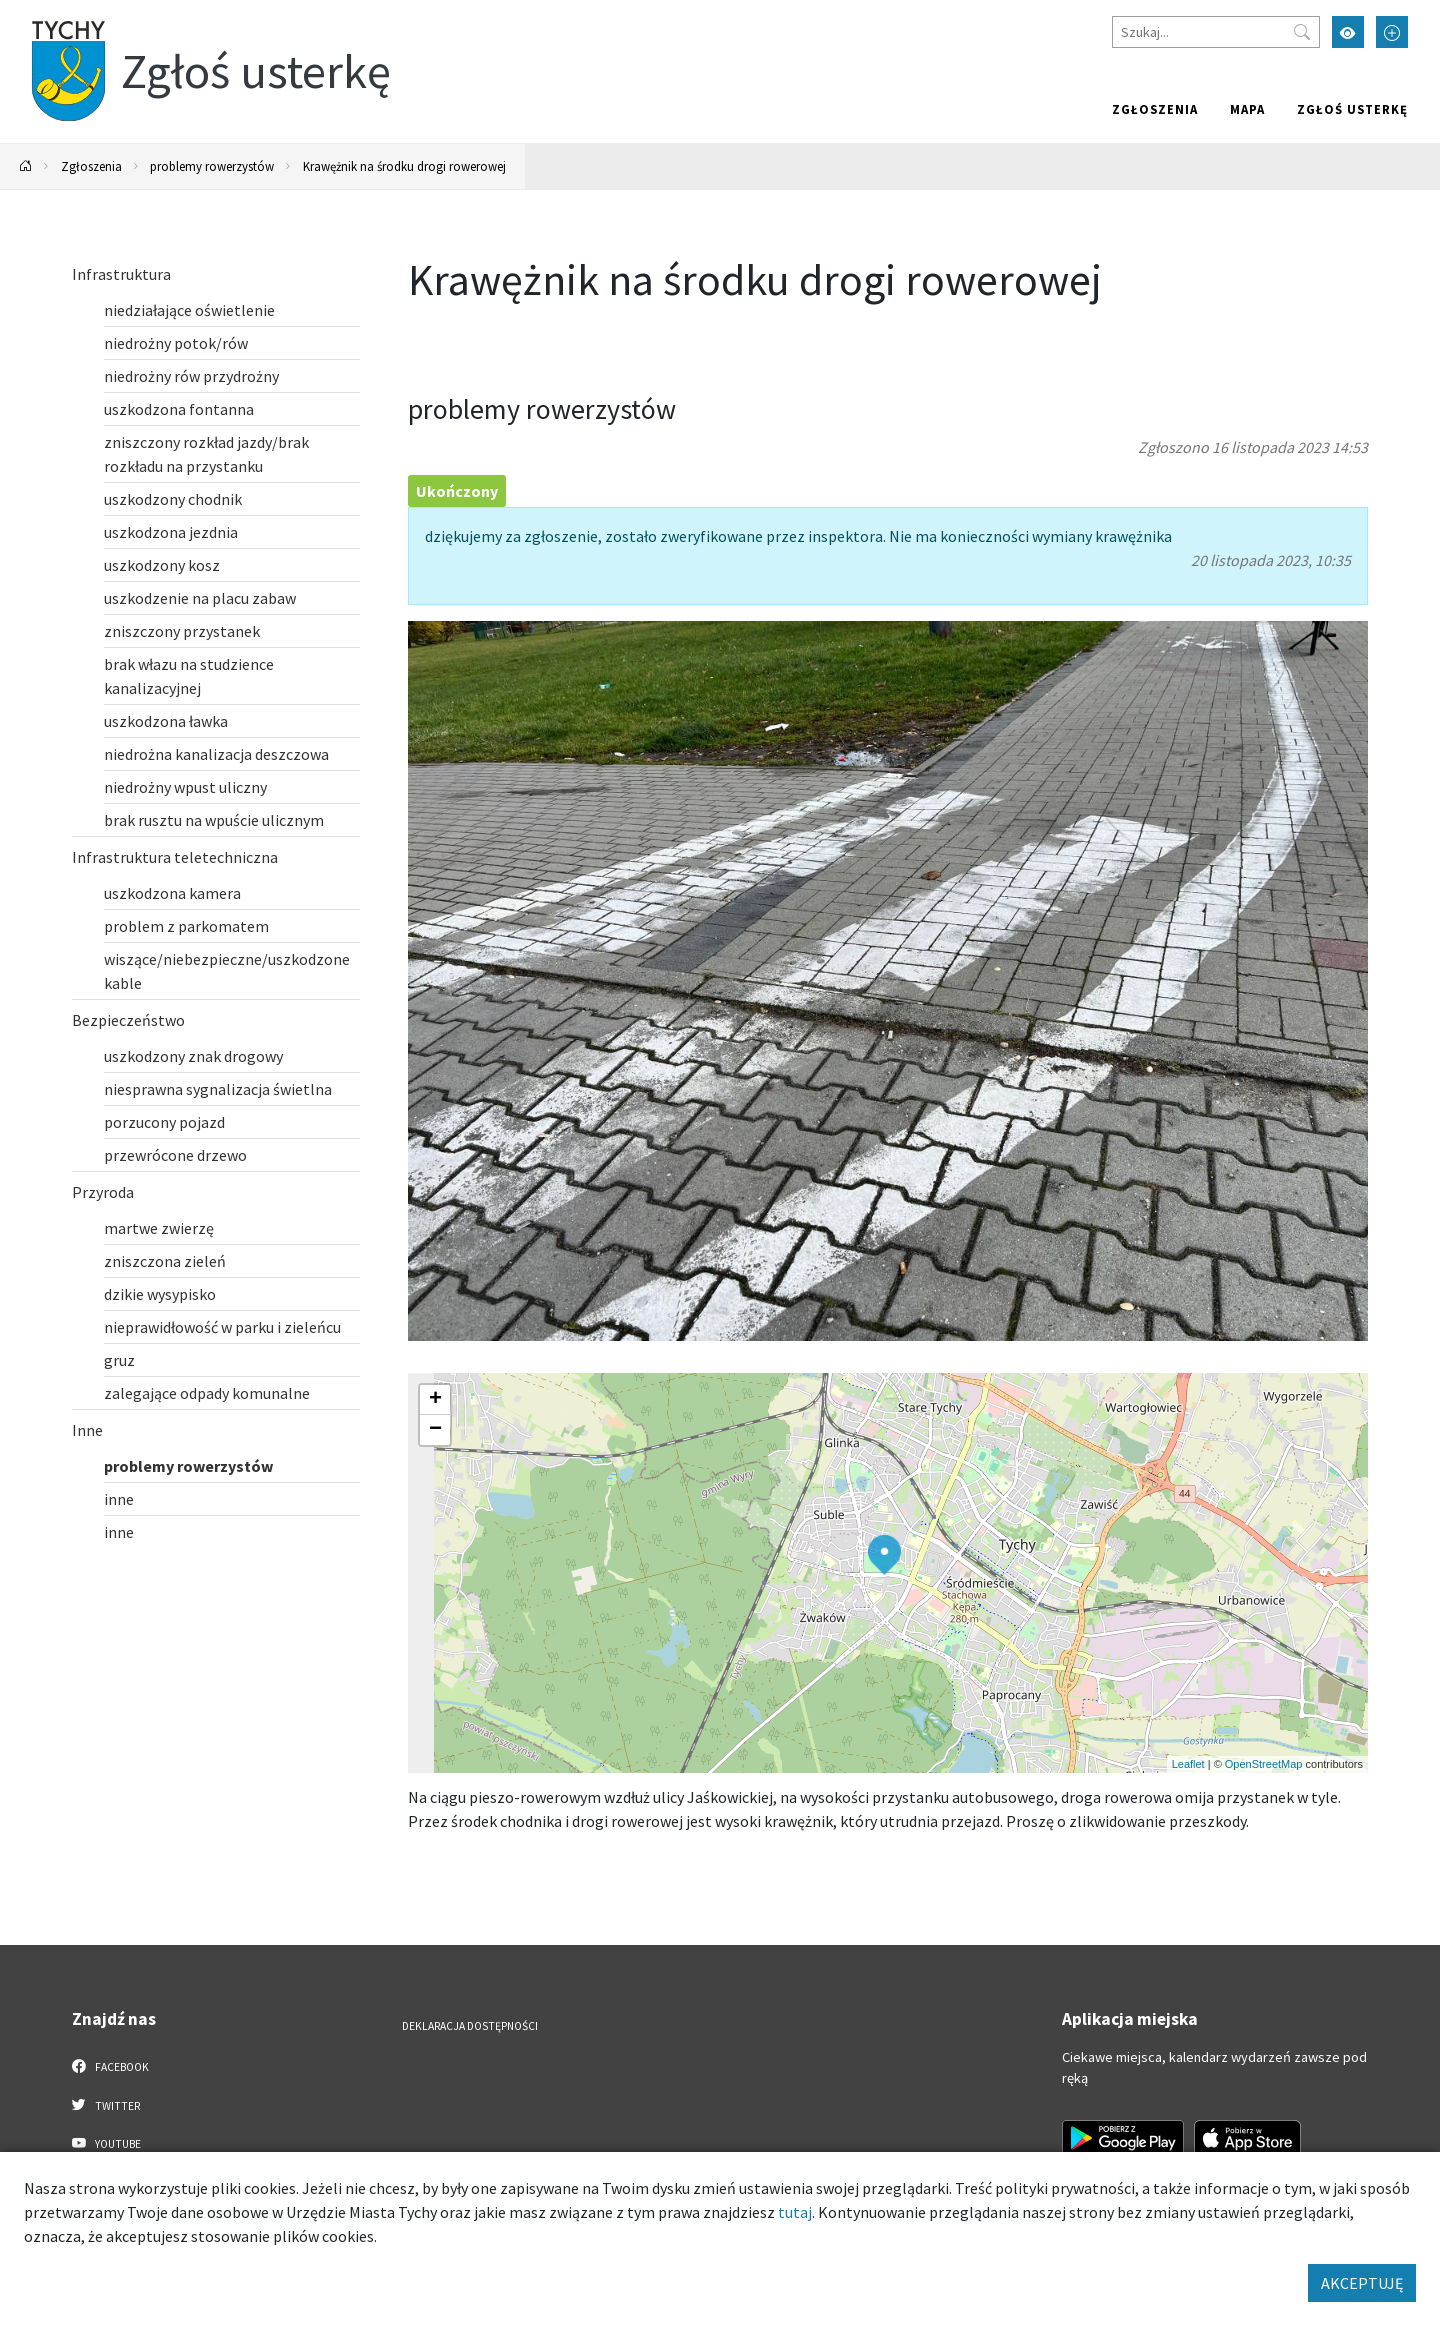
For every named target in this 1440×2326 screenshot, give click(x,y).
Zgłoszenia (1155, 109)
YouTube (106, 2143)
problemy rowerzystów (212, 166)
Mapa (1247, 109)
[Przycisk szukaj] (1302, 32)
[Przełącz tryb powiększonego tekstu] (1392, 32)
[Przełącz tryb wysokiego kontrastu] (1348, 32)
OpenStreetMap (1264, 1764)
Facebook (110, 2066)
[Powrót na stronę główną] (26, 166)
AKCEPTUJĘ (1362, 2283)
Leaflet (1188, 1764)
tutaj (795, 2212)
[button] (884, 1555)
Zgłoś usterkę (1352, 109)
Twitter (106, 2105)
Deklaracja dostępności (470, 2026)
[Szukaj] (1216, 32)
